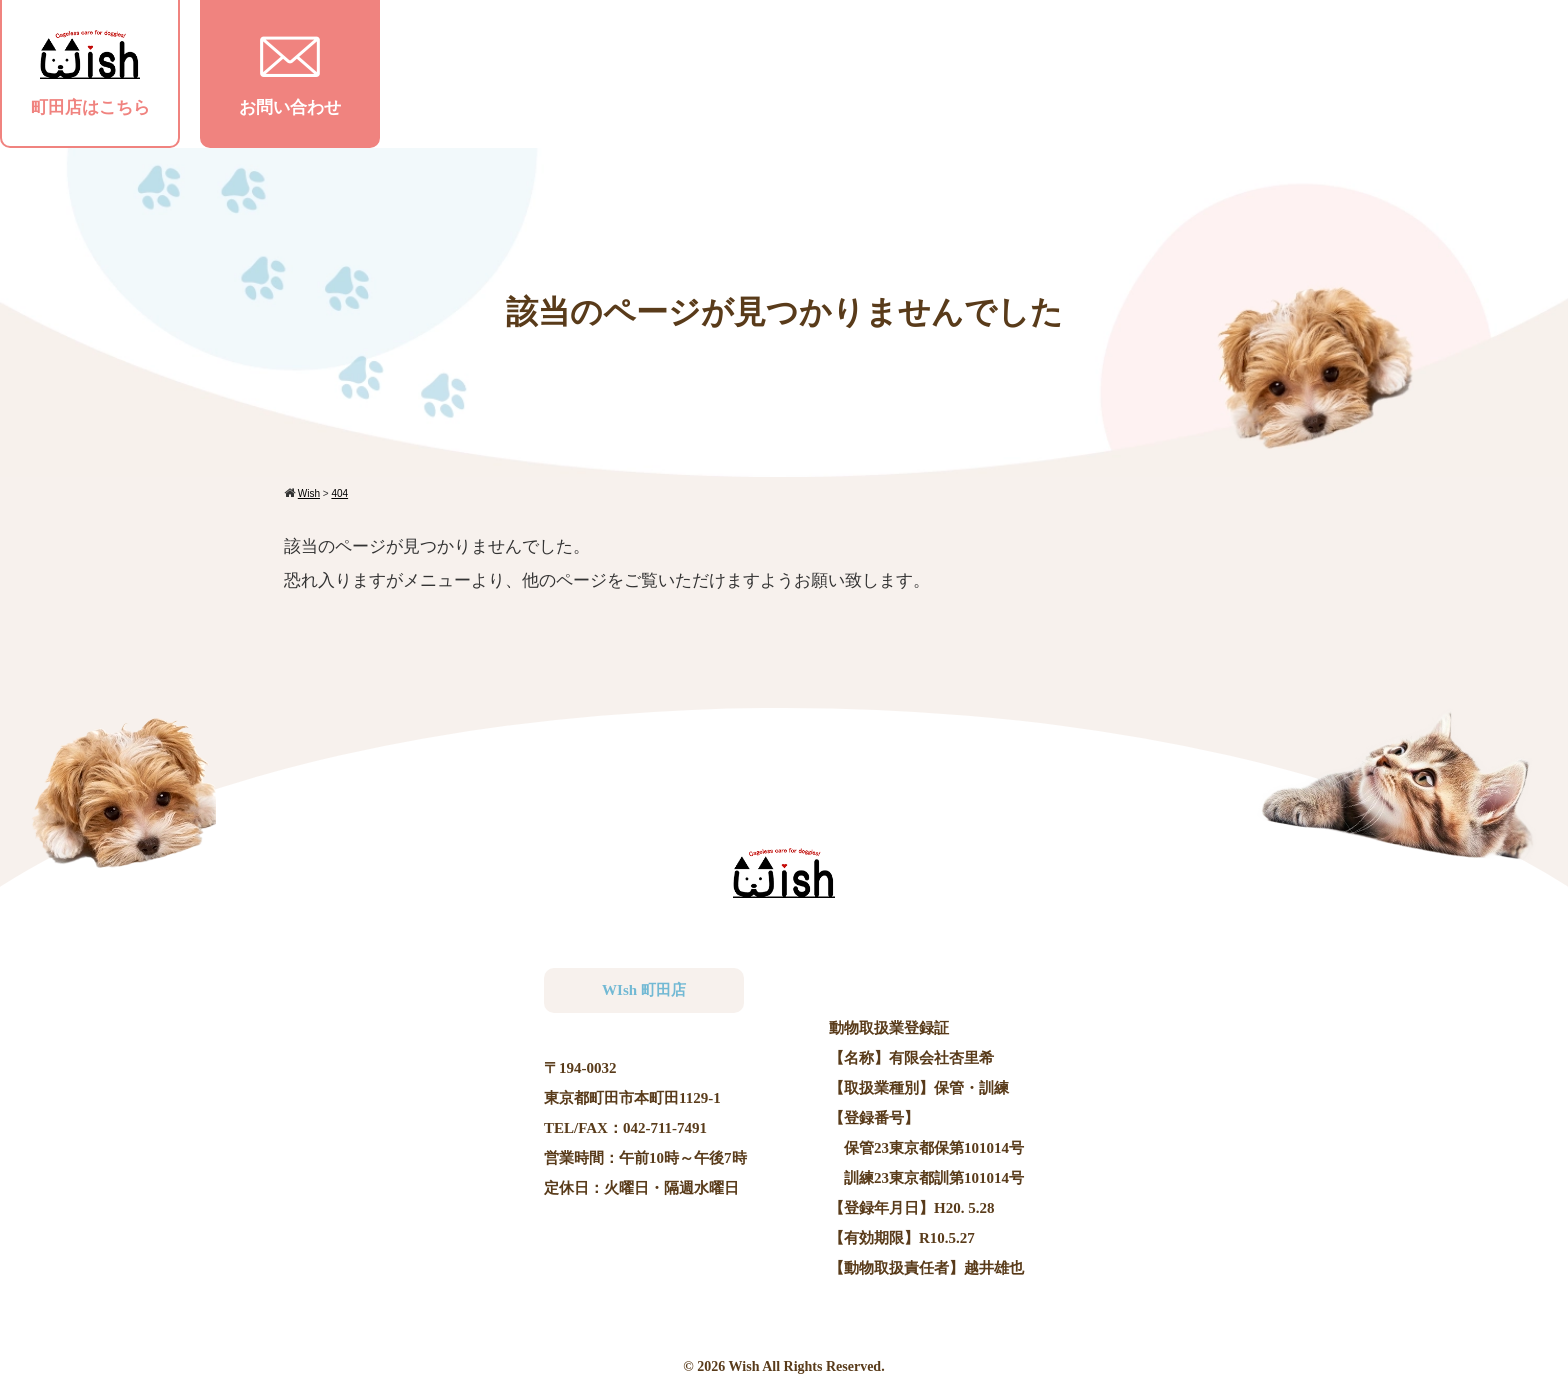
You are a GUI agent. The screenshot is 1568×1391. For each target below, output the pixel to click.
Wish (744, 1366)
